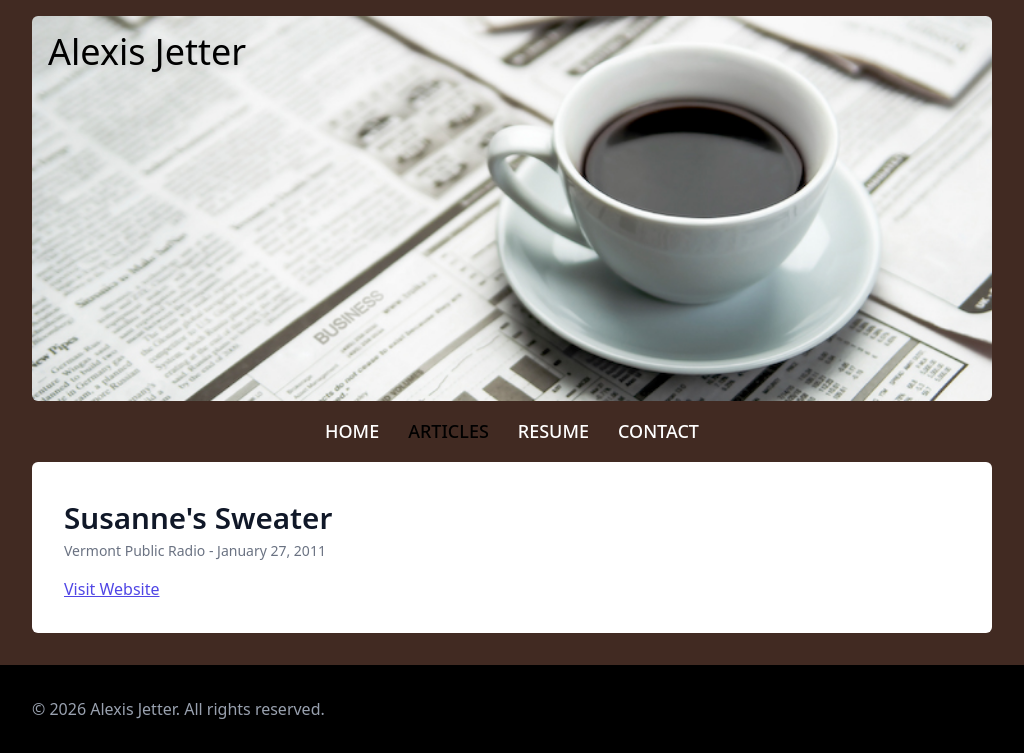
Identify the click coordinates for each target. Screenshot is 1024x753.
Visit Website (111, 589)
